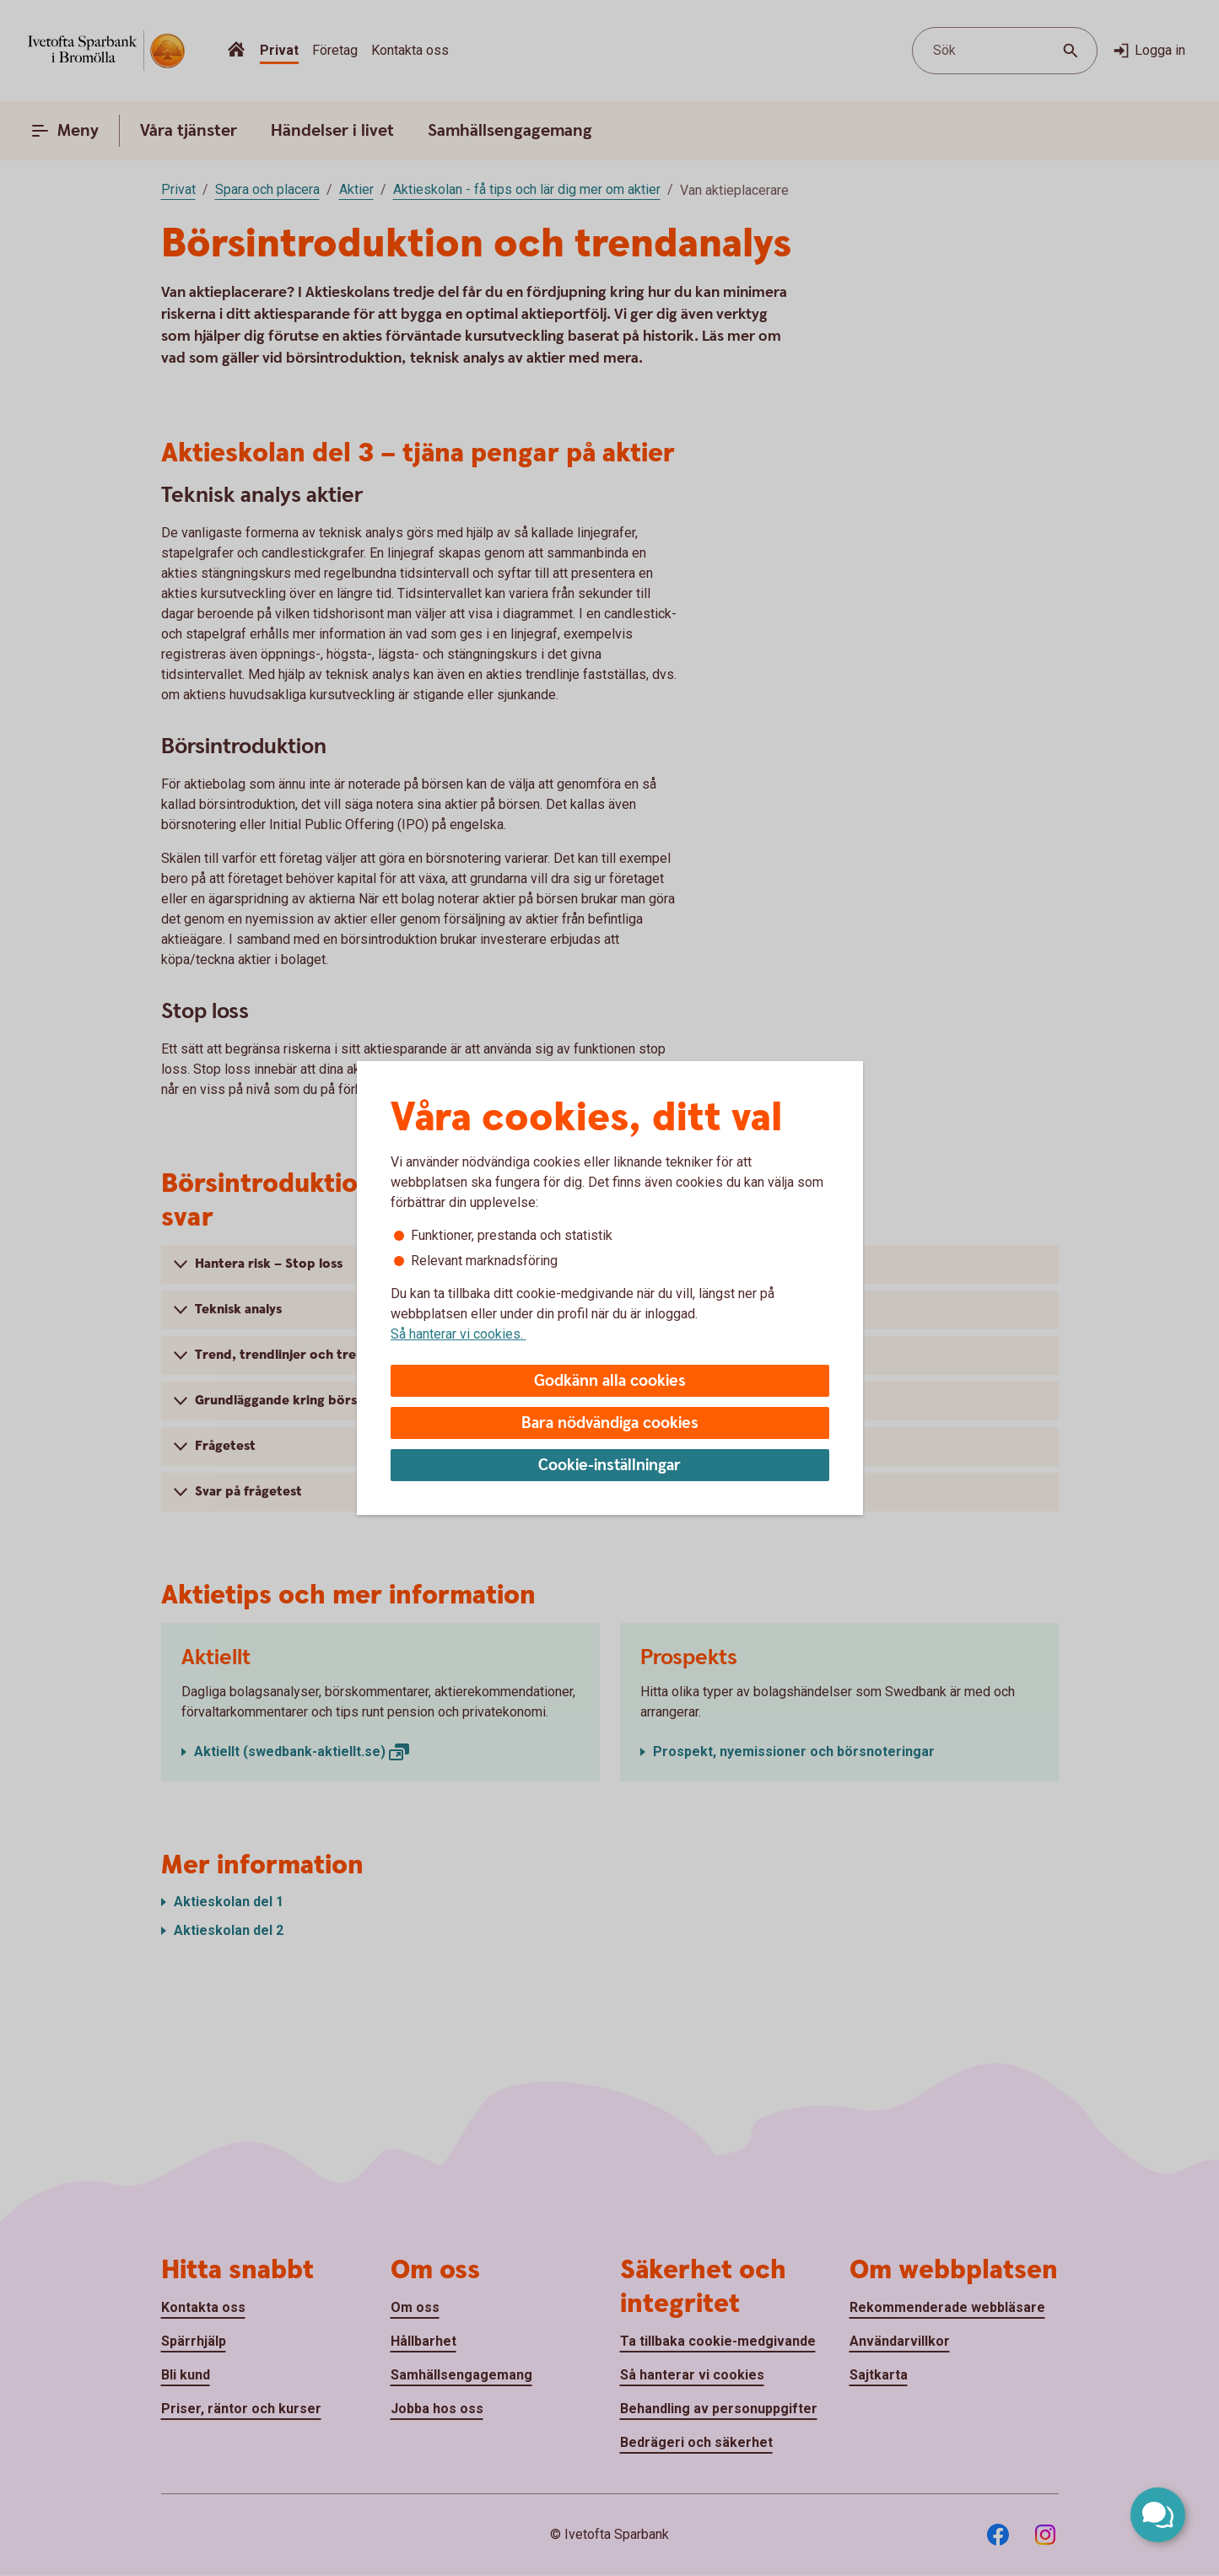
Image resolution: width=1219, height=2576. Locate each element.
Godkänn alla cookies (610, 1381)
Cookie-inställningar (609, 1465)
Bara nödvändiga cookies (609, 1423)
